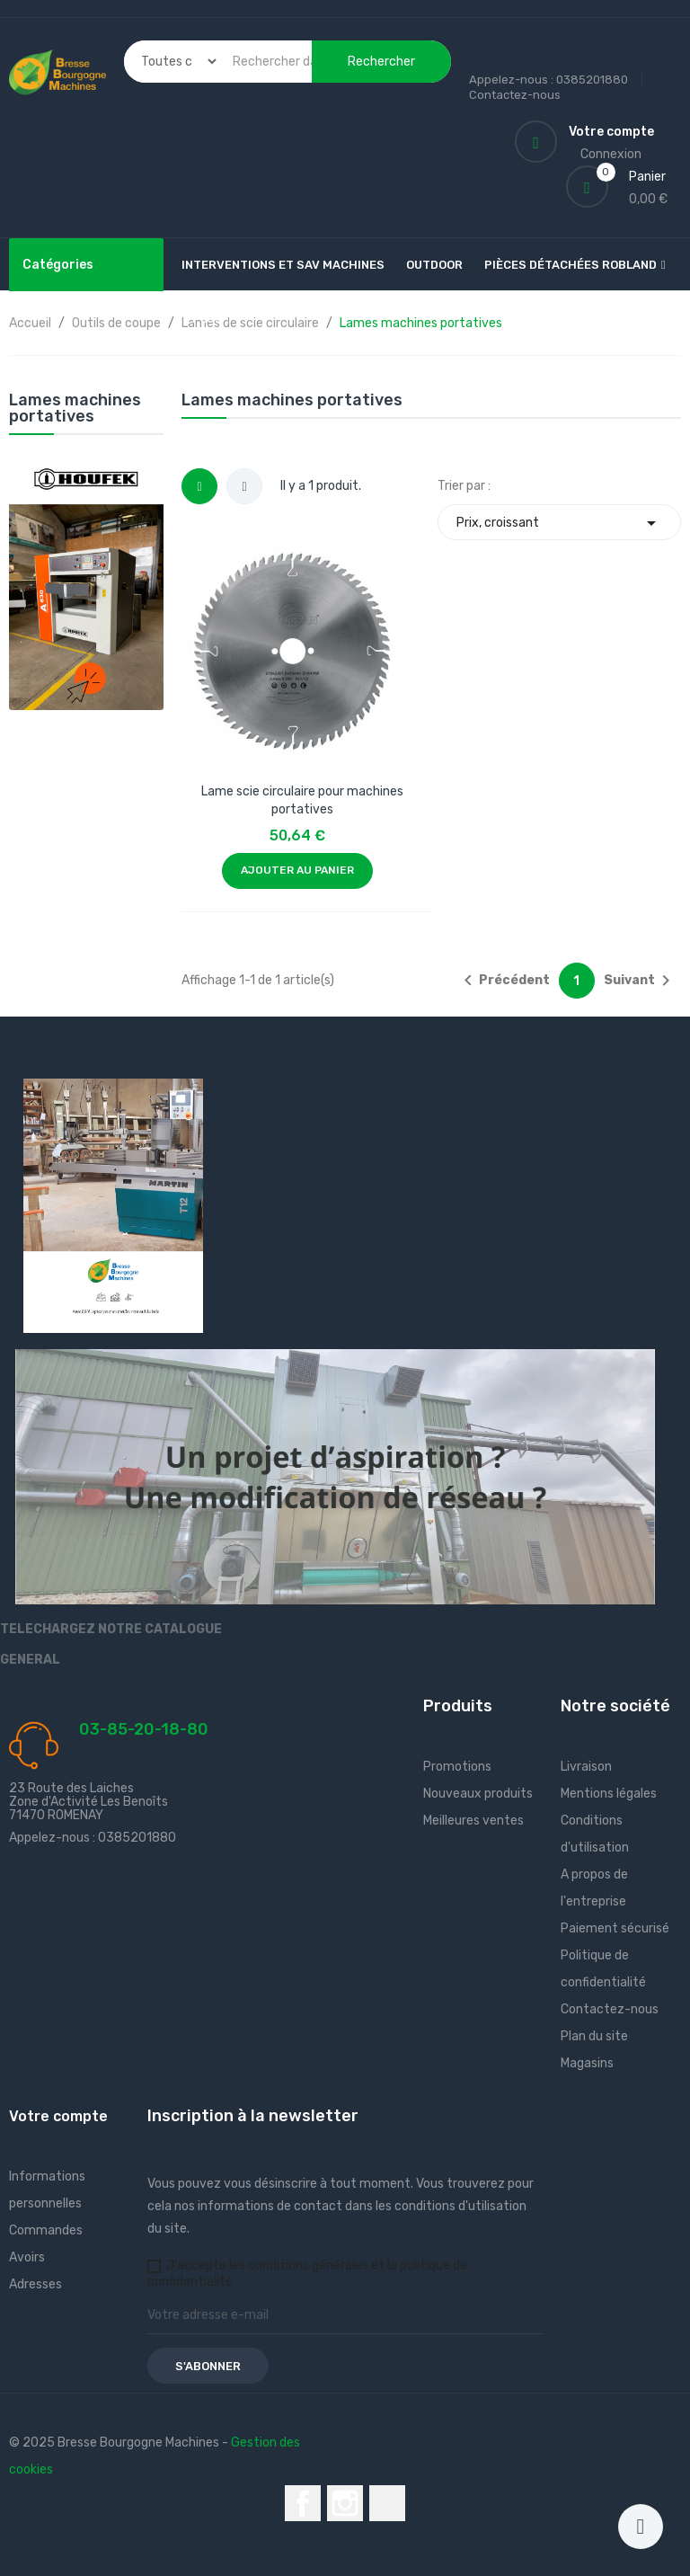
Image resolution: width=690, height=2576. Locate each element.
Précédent (503, 980)
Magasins (587, 2063)
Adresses (35, 2284)
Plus (207, 318)
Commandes (46, 2230)
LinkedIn (387, 2503)
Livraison (586, 1766)
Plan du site (594, 2036)
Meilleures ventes (473, 1820)
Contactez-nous (515, 95)
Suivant (640, 980)
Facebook (303, 2503)
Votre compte (58, 2116)
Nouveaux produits (478, 1793)
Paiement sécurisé (615, 1928)
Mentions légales (609, 1793)
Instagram (345, 2503)
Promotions (457, 1766)
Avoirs (27, 2257)
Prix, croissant (559, 522)
